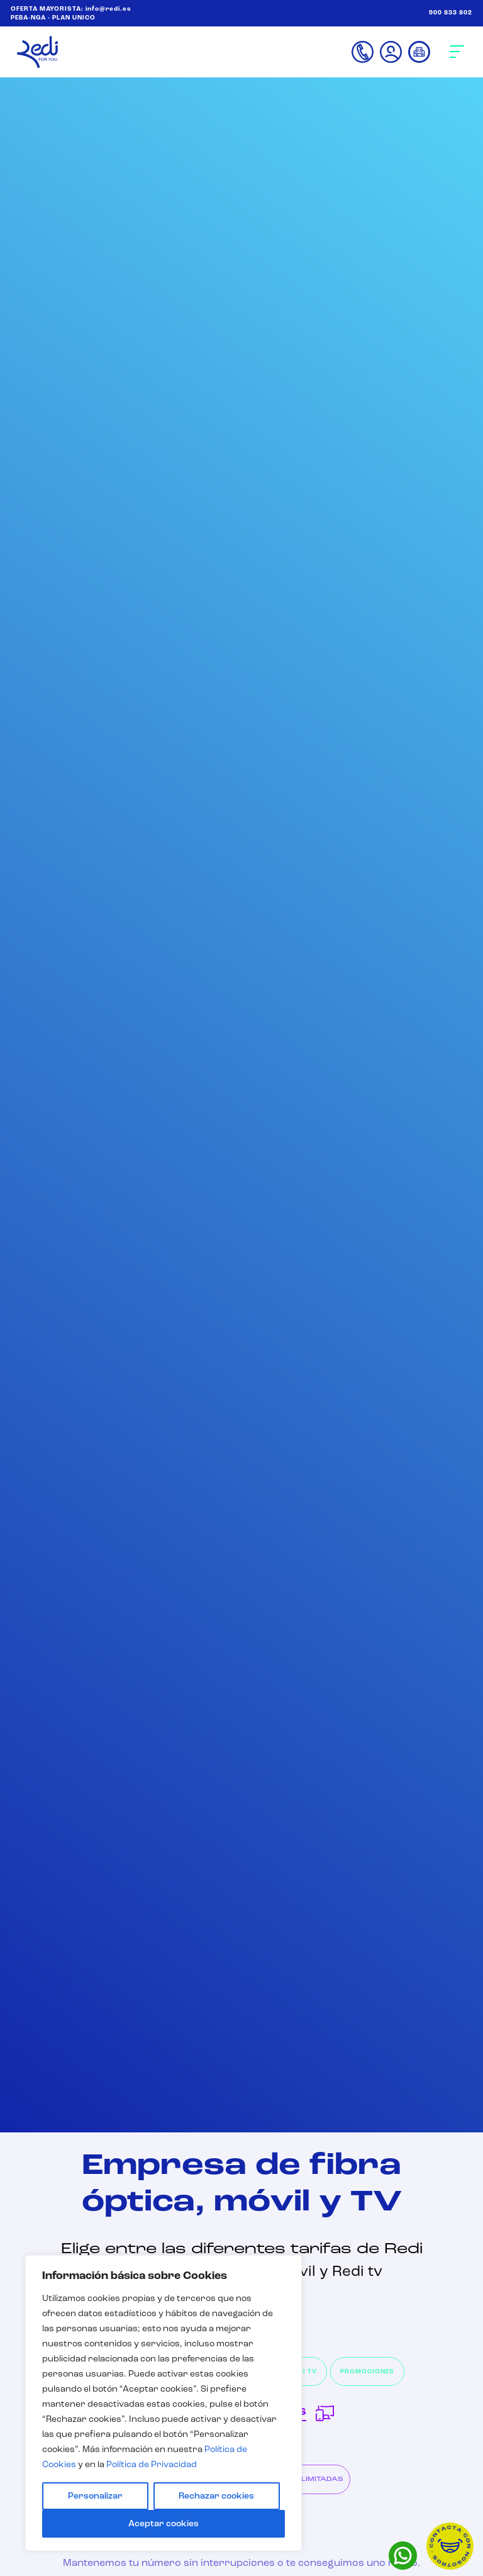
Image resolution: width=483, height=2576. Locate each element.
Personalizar (95, 2496)
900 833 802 (450, 12)
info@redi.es (108, 9)
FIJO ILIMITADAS (311, 2479)
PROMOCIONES (367, 2371)
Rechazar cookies (216, 2496)
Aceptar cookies (163, 2523)
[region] (163, 2403)
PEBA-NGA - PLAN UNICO (53, 17)
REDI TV (303, 2371)
